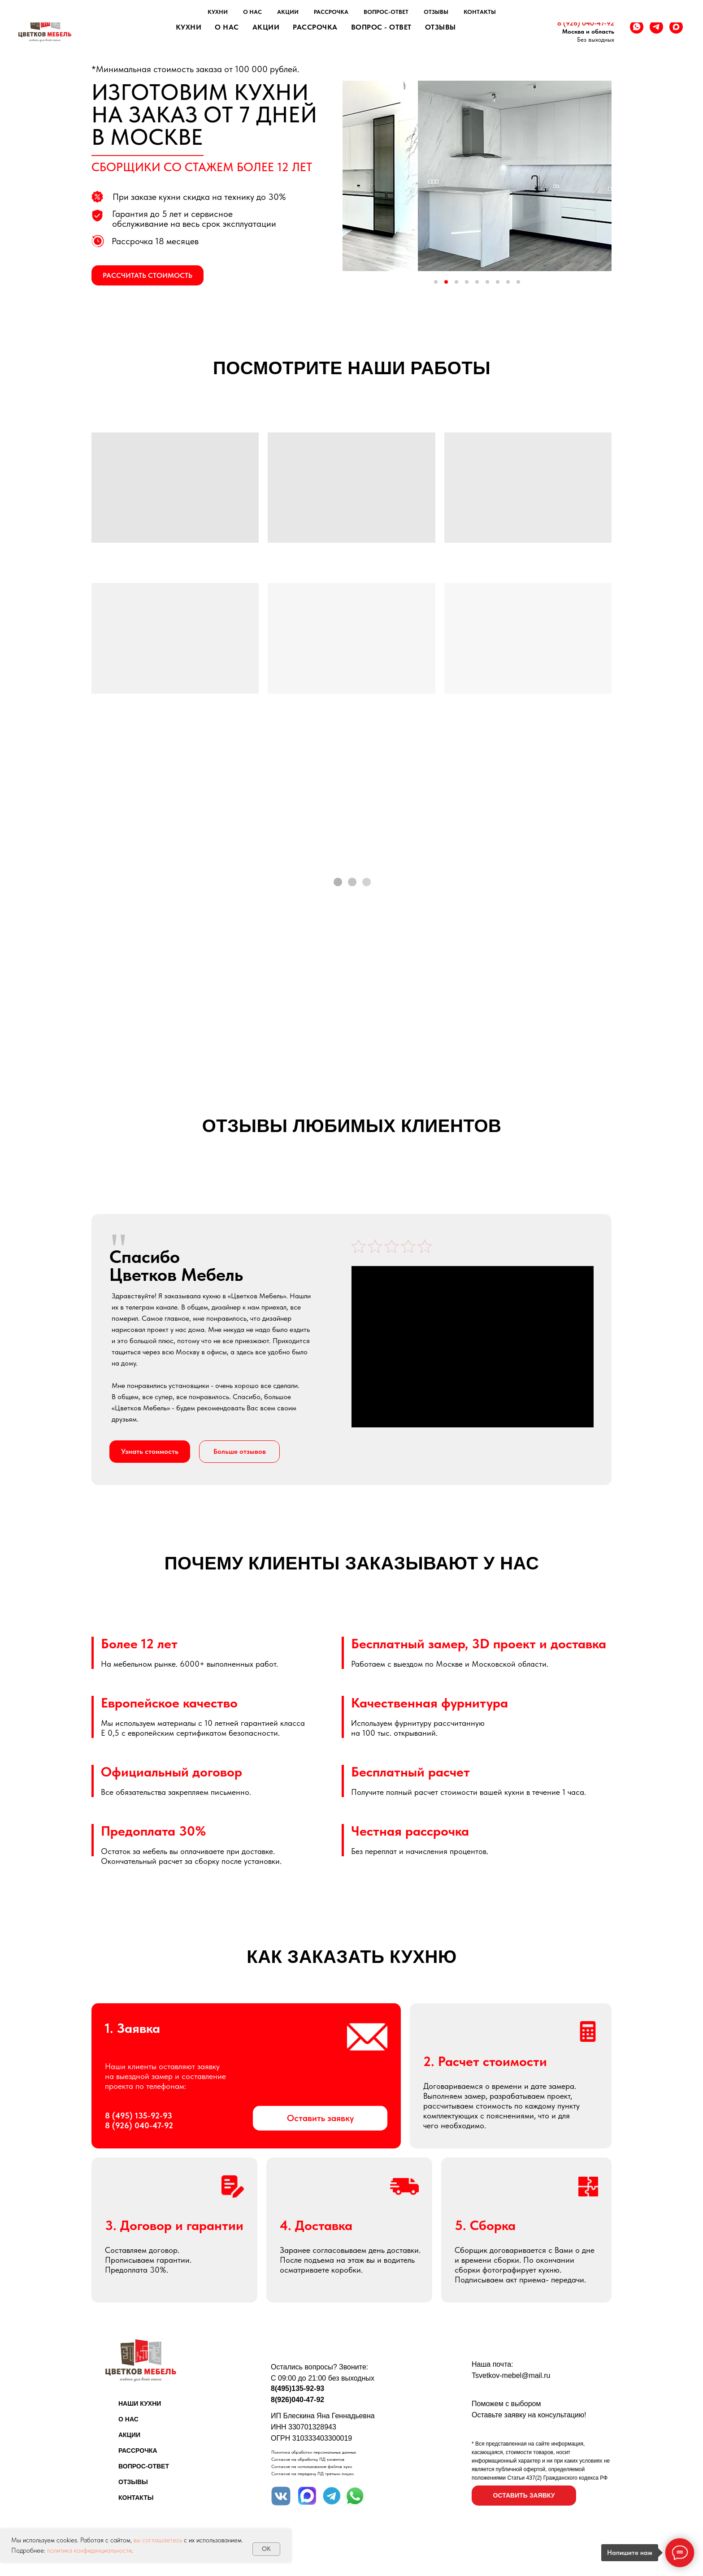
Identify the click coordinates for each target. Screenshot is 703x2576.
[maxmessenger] (676, 27)
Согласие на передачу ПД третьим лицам (312, 2473)
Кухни (189, 27)
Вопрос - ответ (381, 27)
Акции (266, 27)
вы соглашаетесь (158, 2540)
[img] (281, 2496)
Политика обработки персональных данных (313, 2452)
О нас (227, 27)
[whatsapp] (636, 27)
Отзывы (440, 27)
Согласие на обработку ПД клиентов (307, 2459)
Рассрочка (315, 27)
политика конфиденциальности (89, 2550)
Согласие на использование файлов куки (311, 2466)
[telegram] (656, 27)
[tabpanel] (351, 1358)
